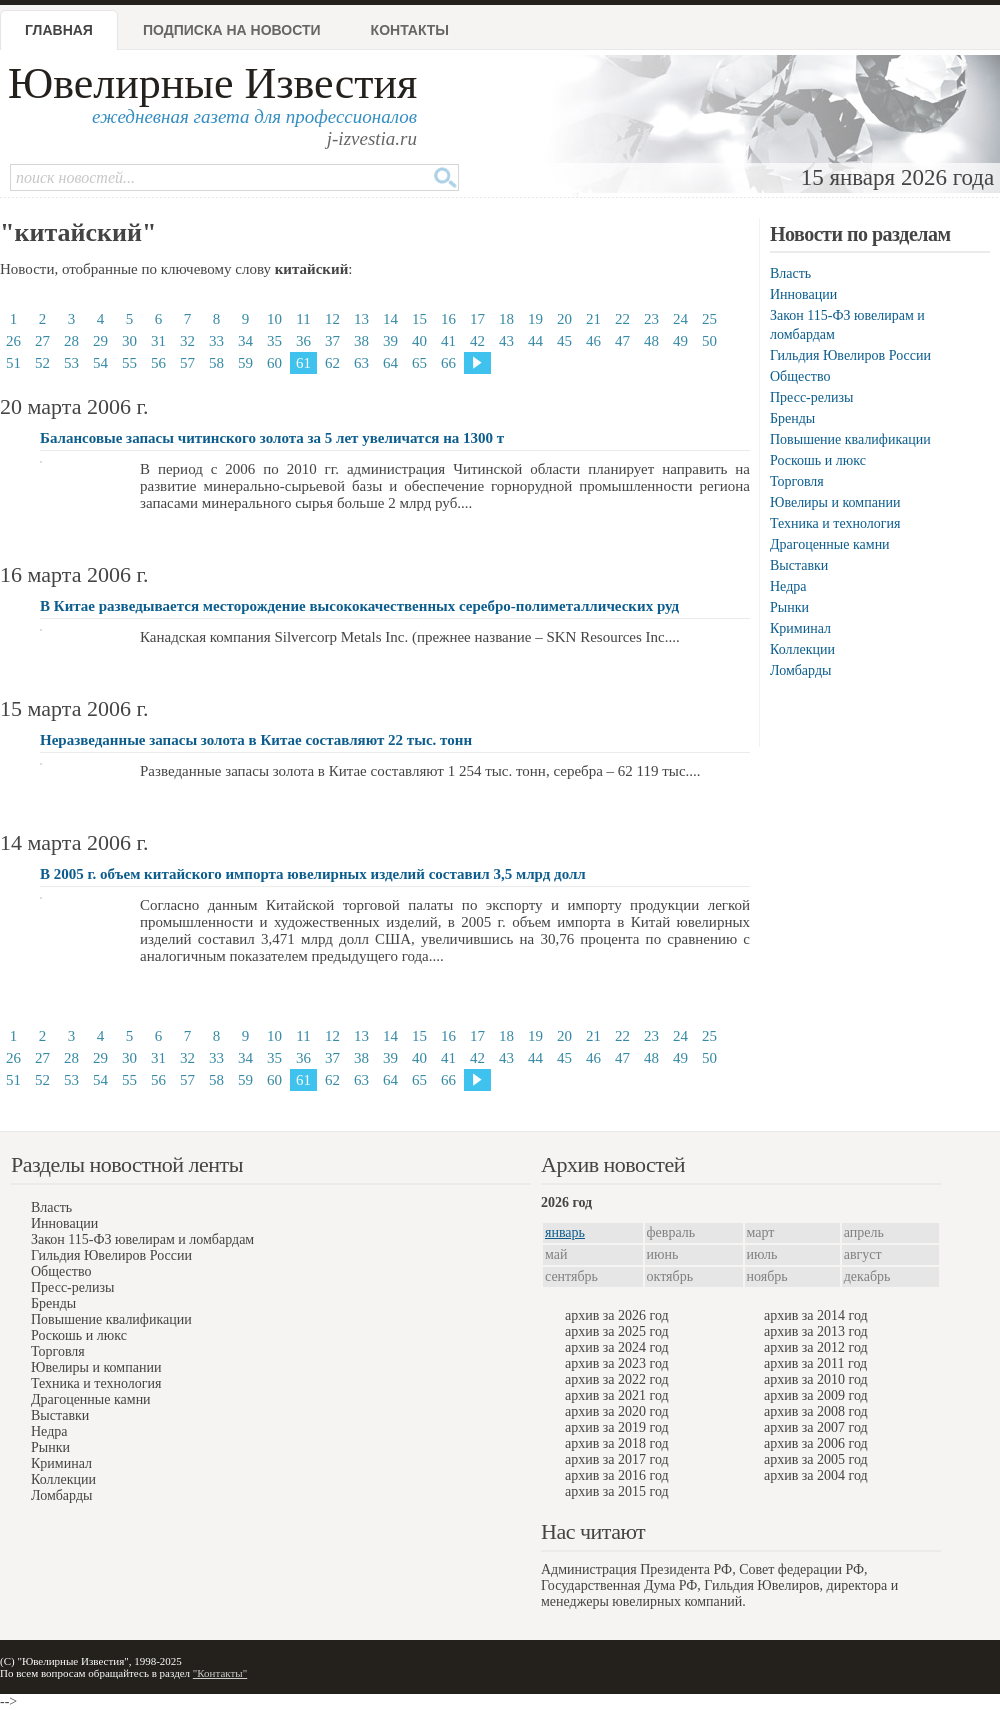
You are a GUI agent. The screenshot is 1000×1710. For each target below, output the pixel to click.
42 (477, 341)
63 (361, 363)
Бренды (792, 418)
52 (42, 363)
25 (709, 319)
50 (709, 341)
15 (419, 319)
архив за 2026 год (617, 1315)
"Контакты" (220, 1673)
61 (303, 363)
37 (332, 341)
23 (651, 319)
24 (680, 319)
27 (42, 341)
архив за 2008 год (816, 1411)
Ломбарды (800, 670)
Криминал (800, 628)
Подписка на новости (232, 30)
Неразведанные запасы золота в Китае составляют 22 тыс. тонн (256, 740)
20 (564, 319)
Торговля (797, 481)
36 (303, 341)
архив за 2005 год (816, 1459)
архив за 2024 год (617, 1347)
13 (361, 319)
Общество (800, 376)
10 (274, 319)
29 (100, 341)
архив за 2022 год (617, 1379)
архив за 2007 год (816, 1427)
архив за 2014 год (816, 1315)
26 (13, 341)
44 (535, 341)
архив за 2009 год (816, 1395)
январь (565, 1232)
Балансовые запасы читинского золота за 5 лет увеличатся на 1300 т (272, 438)
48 (651, 341)
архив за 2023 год (617, 1363)
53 (71, 363)
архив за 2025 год (617, 1331)
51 (13, 363)
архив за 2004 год (816, 1475)
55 (129, 363)
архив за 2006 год (816, 1443)
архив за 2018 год (617, 1443)
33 (216, 341)
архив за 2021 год (617, 1395)
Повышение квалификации (850, 439)
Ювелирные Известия (212, 83)
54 (100, 363)
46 (593, 341)
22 (622, 319)
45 (564, 341)
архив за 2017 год (617, 1459)
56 (158, 363)
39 (390, 341)
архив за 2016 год (617, 1475)
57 (187, 363)
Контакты (410, 30)
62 (332, 363)
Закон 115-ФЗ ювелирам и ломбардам (142, 1239)
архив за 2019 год (617, 1427)
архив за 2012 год (816, 1347)
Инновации (803, 294)
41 (448, 341)
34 (245, 341)
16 (448, 319)
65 (419, 363)
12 (332, 319)
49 (680, 341)
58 (216, 363)
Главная (59, 30)
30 (129, 341)
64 (390, 363)
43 (506, 341)
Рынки (789, 607)
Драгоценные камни (830, 544)
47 (622, 341)
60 (274, 363)
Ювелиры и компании (835, 502)
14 (390, 319)
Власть (790, 273)
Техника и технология (835, 523)
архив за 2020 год (617, 1411)
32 (187, 341)
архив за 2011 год (815, 1363)
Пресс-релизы (811, 397)
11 (303, 319)
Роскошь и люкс (818, 460)
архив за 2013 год (816, 1331)
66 (448, 363)
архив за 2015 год (617, 1491)
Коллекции (802, 649)
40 (419, 341)
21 (593, 319)
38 (361, 341)
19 (535, 319)
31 (158, 341)
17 (477, 319)
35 (274, 341)
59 (245, 363)
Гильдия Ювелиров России (850, 355)
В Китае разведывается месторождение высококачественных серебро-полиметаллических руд (359, 606)
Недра (788, 586)
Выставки (799, 565)
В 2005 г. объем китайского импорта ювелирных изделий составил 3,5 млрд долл (313, 874)
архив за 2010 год (816, 1379)
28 (71, 341)
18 (506, 319)
